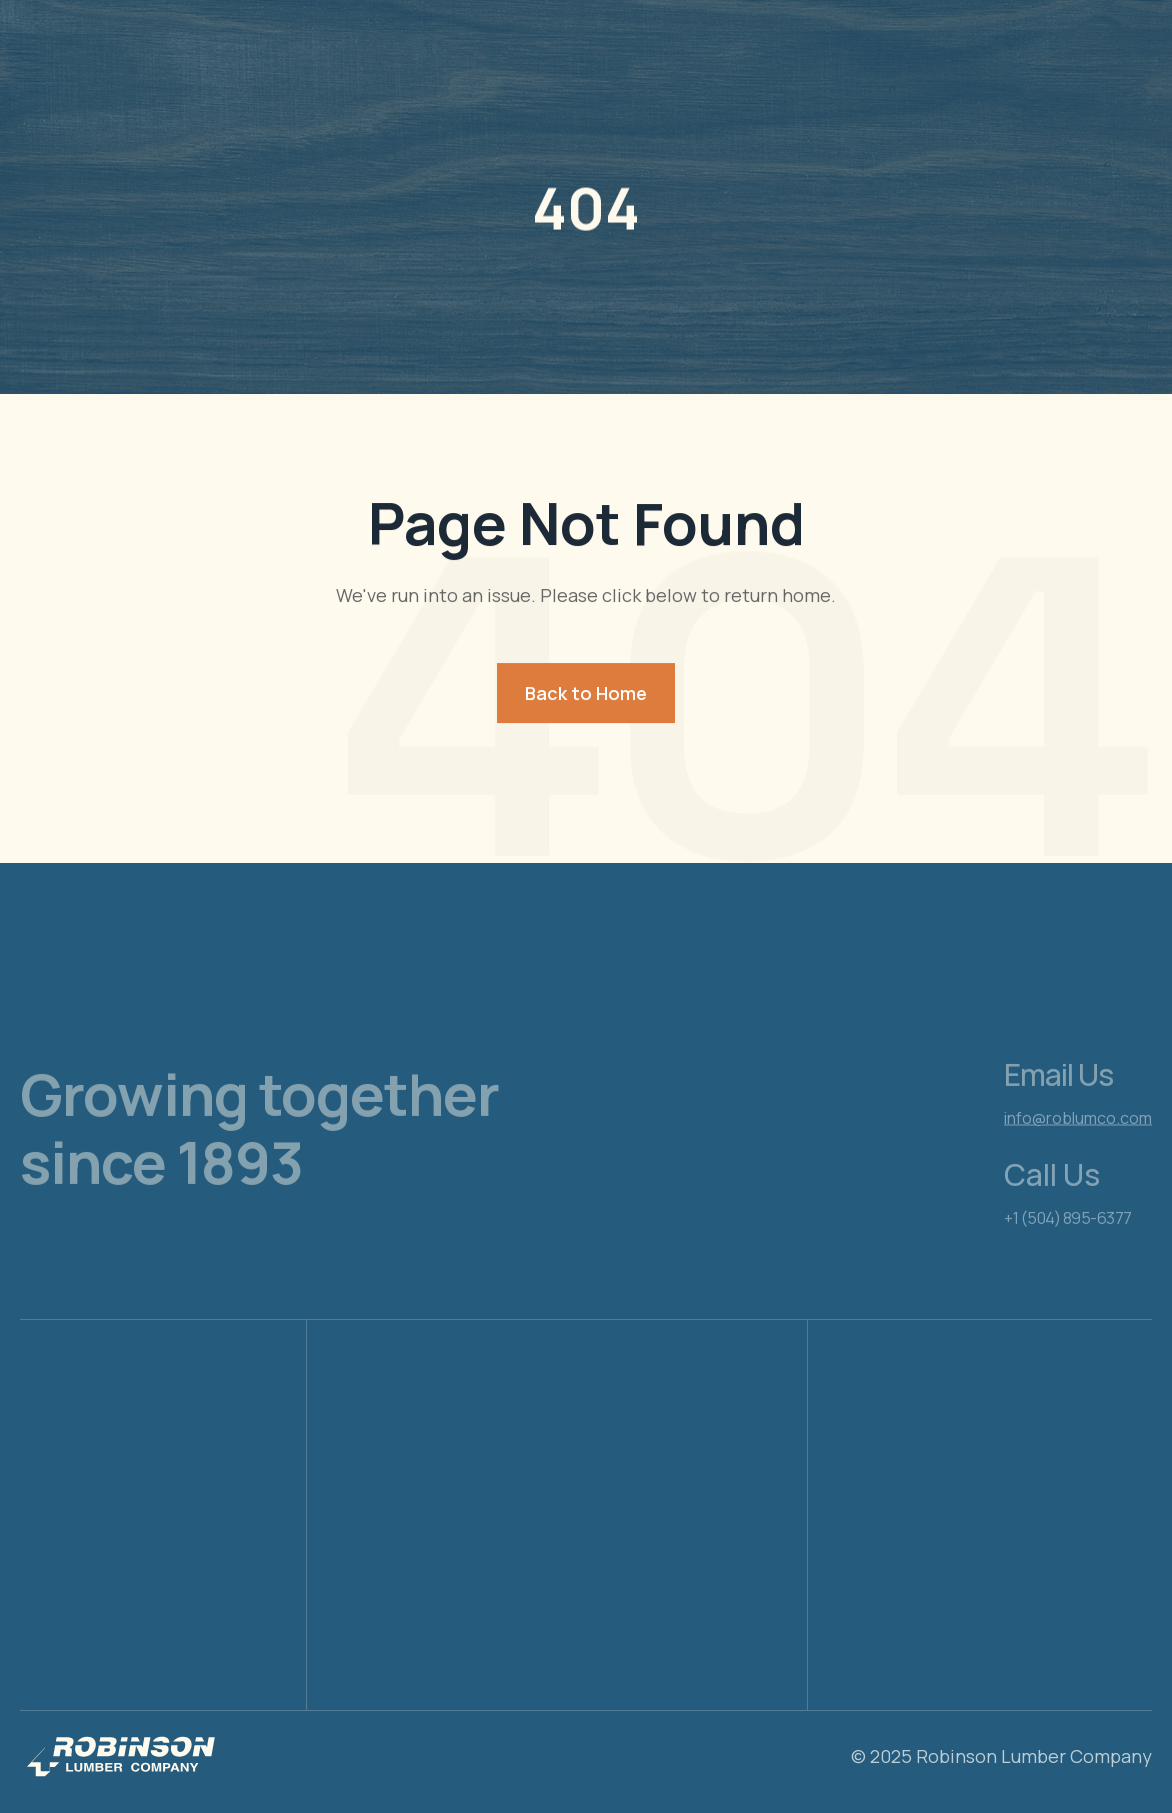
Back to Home (586, 693)
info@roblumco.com (1078, 1155)
